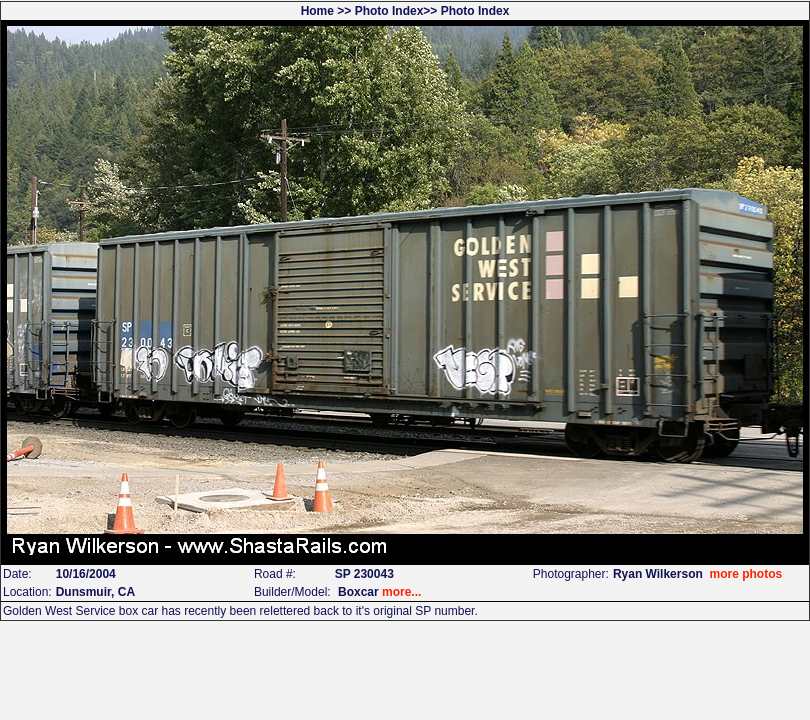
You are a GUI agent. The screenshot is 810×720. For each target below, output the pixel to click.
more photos (745, 574)
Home (317, 11)
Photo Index (389, 11)
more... (401, 592)
